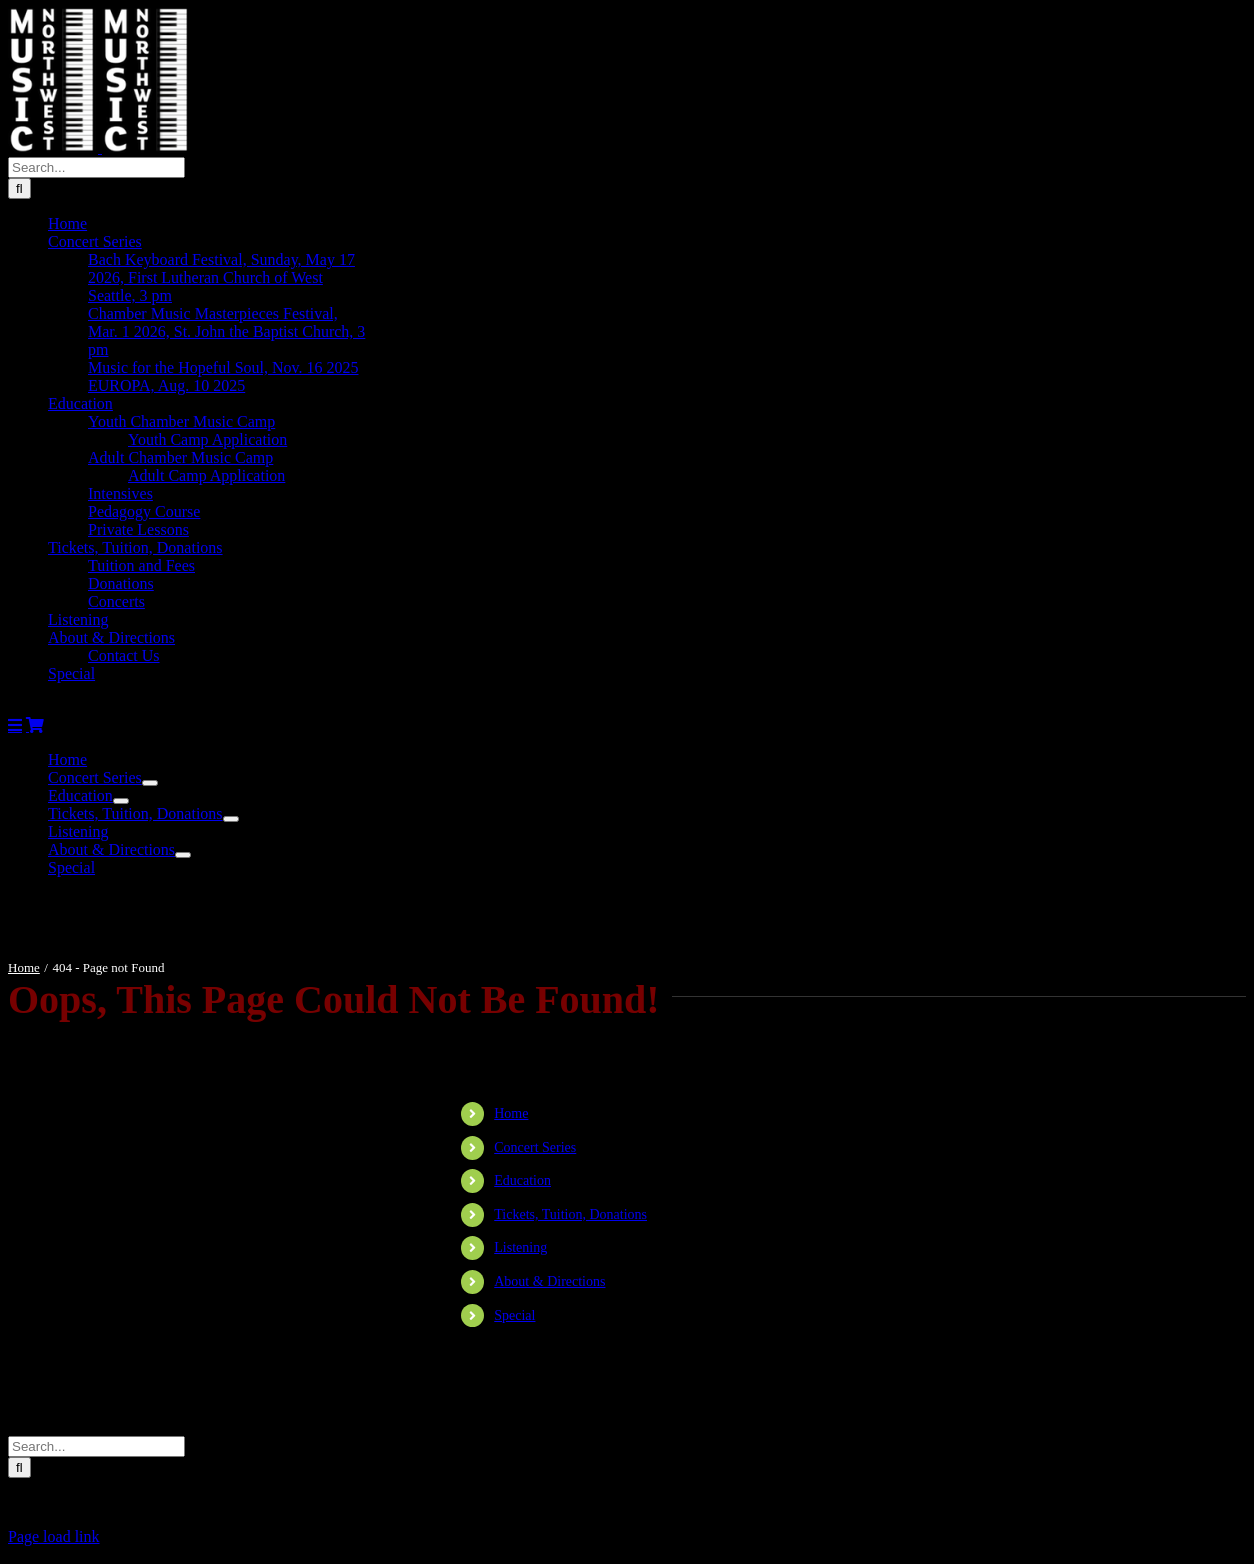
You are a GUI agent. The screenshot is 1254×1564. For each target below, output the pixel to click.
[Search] (19, 188)
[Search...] (96, 167)
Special (514, 1315)
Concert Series (535, 1147)
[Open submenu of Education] (121, 801)
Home (511, 1113)
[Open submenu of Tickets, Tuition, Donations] (231, 819)
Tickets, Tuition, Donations (570, 1214)
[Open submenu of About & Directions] (183, 855)
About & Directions (549, 1281)
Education (522, 1180)
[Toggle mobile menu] (15, 725)
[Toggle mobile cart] (35, 725)
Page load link (54, 1536)
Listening (520, 1247)
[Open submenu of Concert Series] (150, 783)
